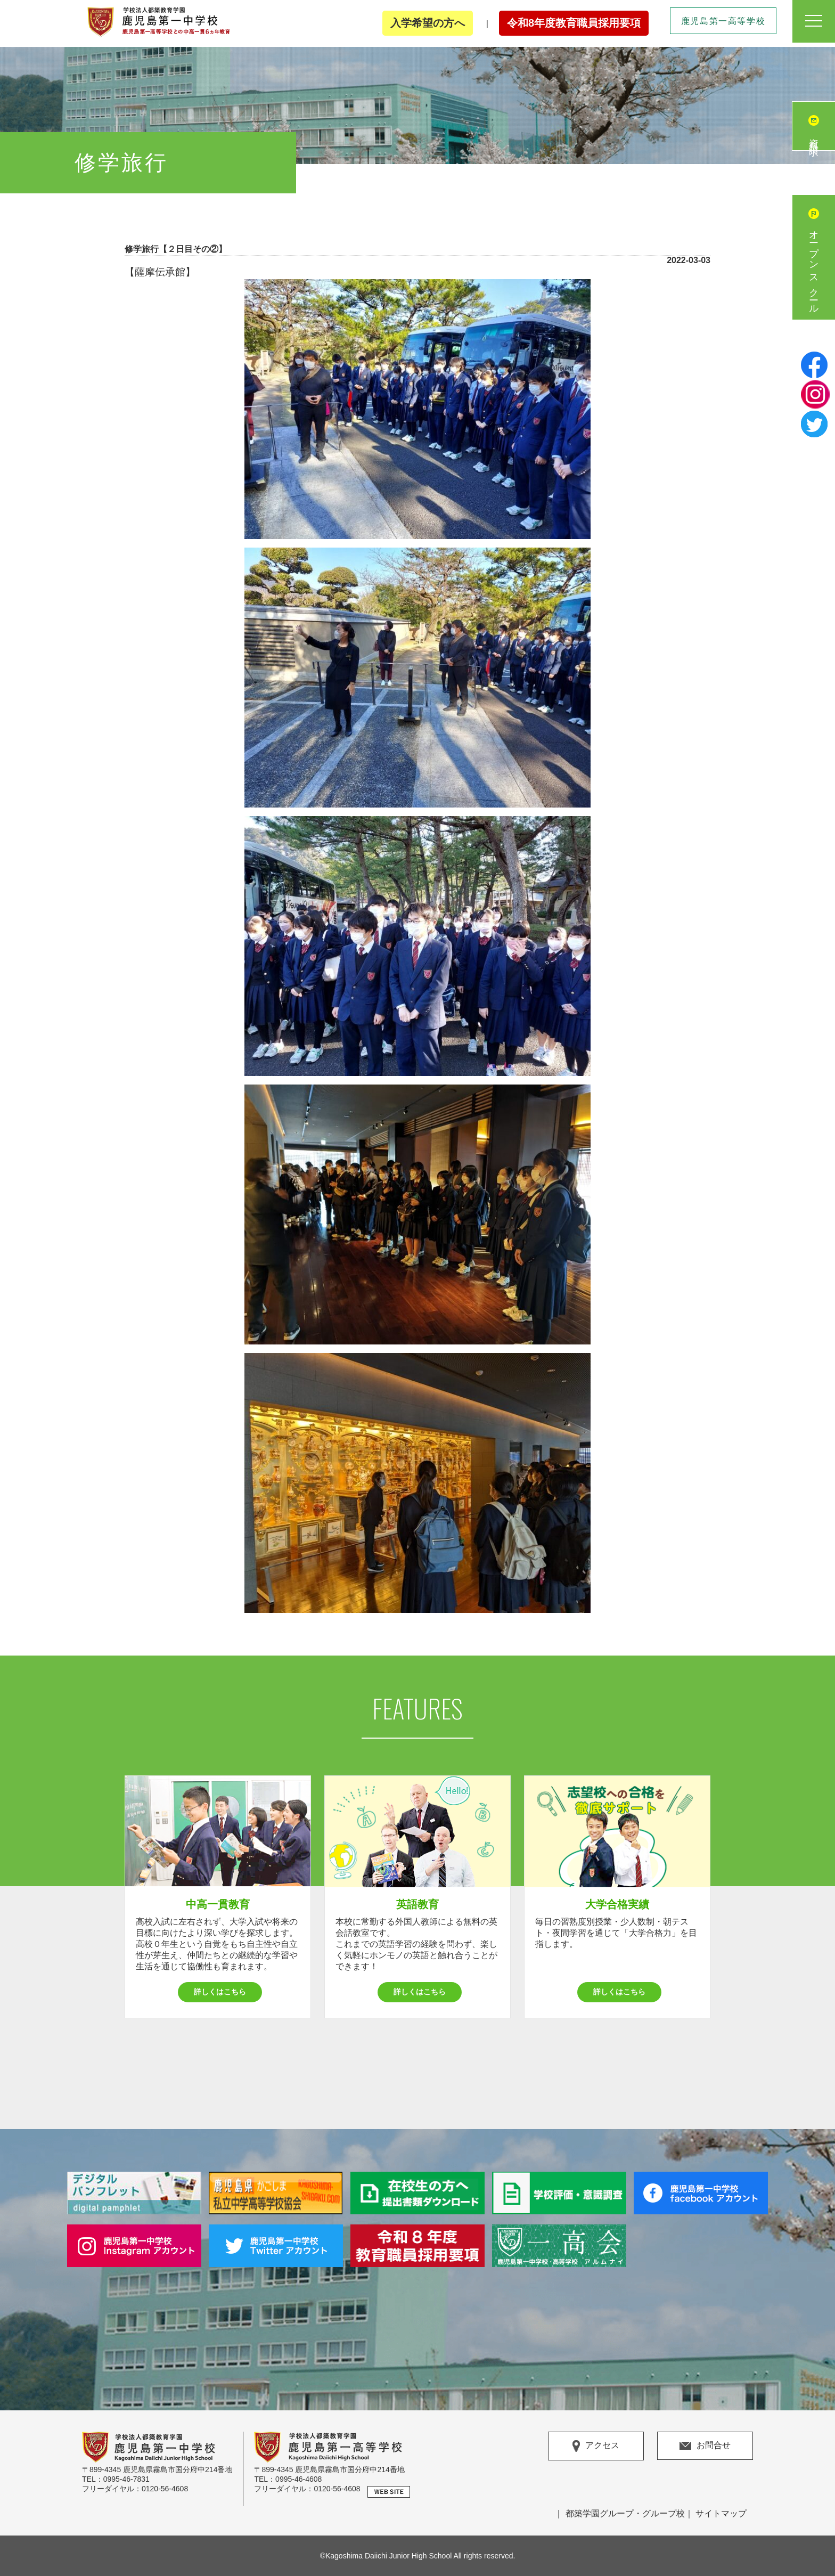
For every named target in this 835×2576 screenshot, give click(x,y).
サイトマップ (721, 2513)
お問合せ (705, 2445)
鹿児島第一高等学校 (723, 21)
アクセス (595, 2446)
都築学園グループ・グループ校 (625, 2513)
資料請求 (813, 137)
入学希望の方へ (427, 23)
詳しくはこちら (220, 1991)
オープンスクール (813, 268)
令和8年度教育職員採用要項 (574, 23)
